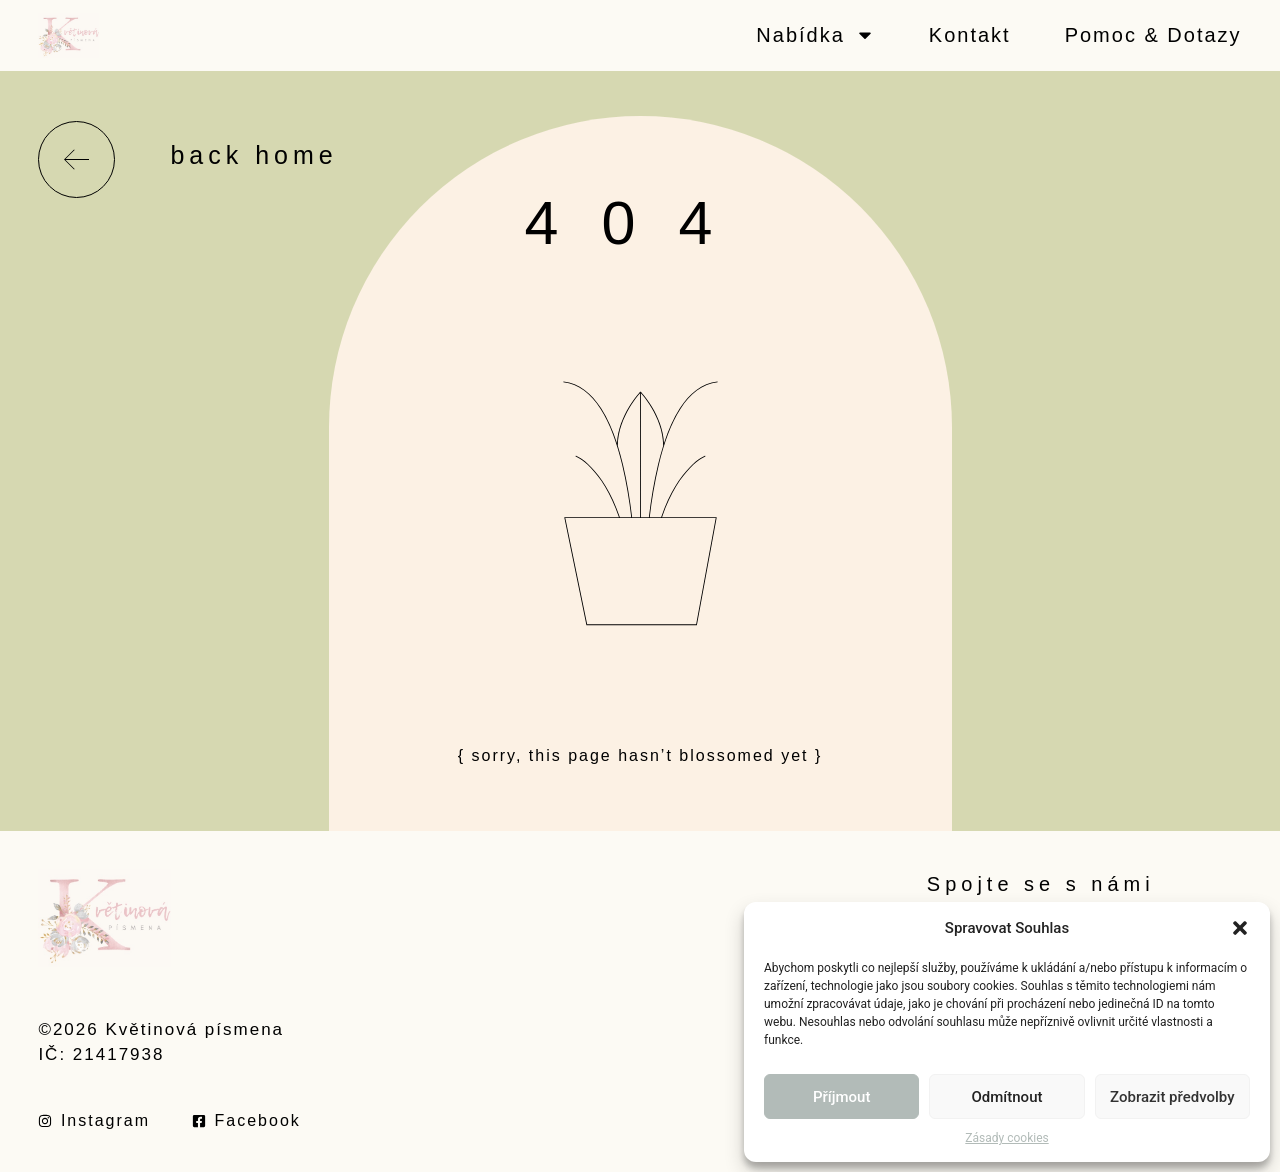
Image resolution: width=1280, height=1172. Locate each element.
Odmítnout (1007, 1097)
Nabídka (815, 35)
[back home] (76, 159)
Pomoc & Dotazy (1153, 35)
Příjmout (841, 1097)
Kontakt (970, 35)
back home (253, 155)
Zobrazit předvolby (1172, 1097)
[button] (1240, 928)
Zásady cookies (1006, 1138)
